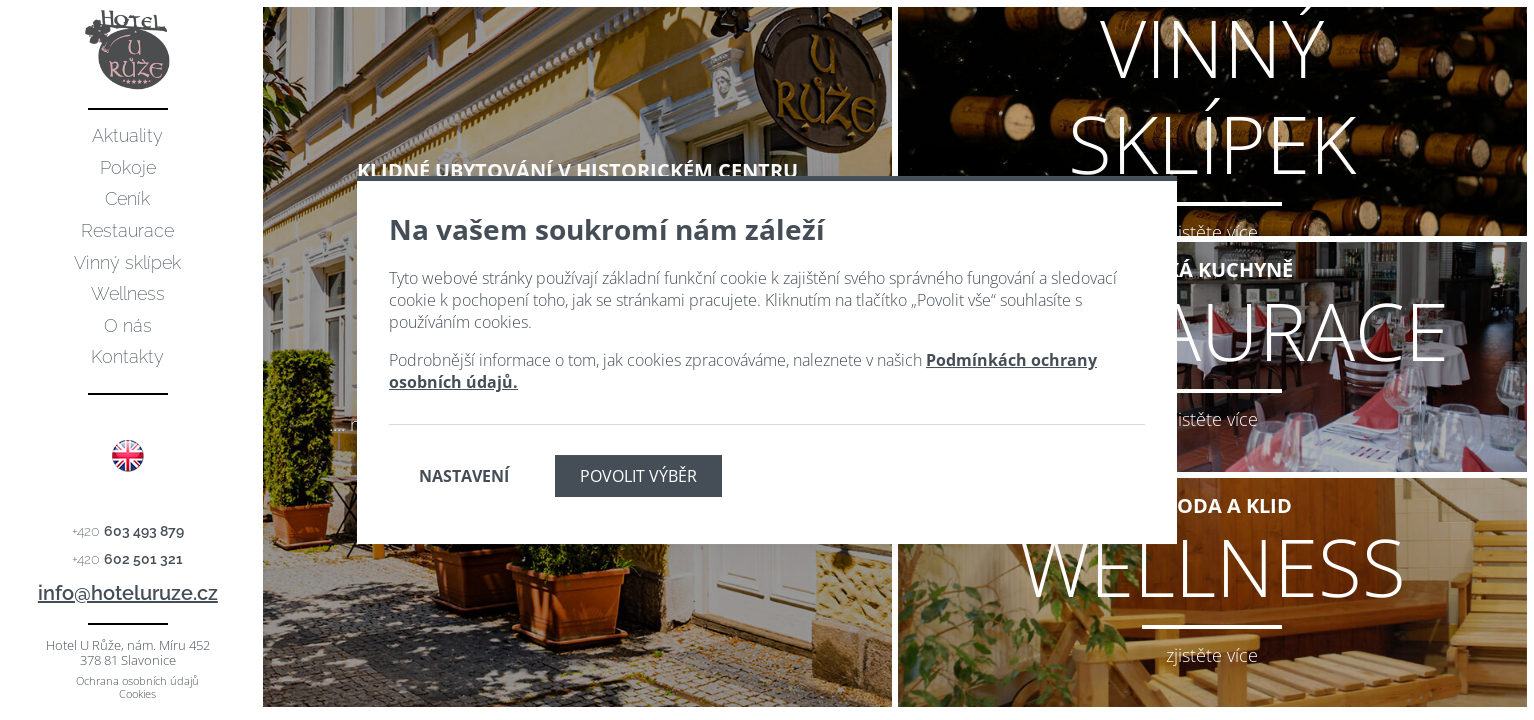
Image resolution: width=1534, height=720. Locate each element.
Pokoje (128, 167)
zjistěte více (1212, 232)
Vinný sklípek (127, 262)
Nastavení (464, 476)
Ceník (127, 198)
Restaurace (127, 230)
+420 (128, 531)
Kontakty (127, 356)
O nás (128, 325)
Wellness (128, 293)
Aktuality (127, 135)
